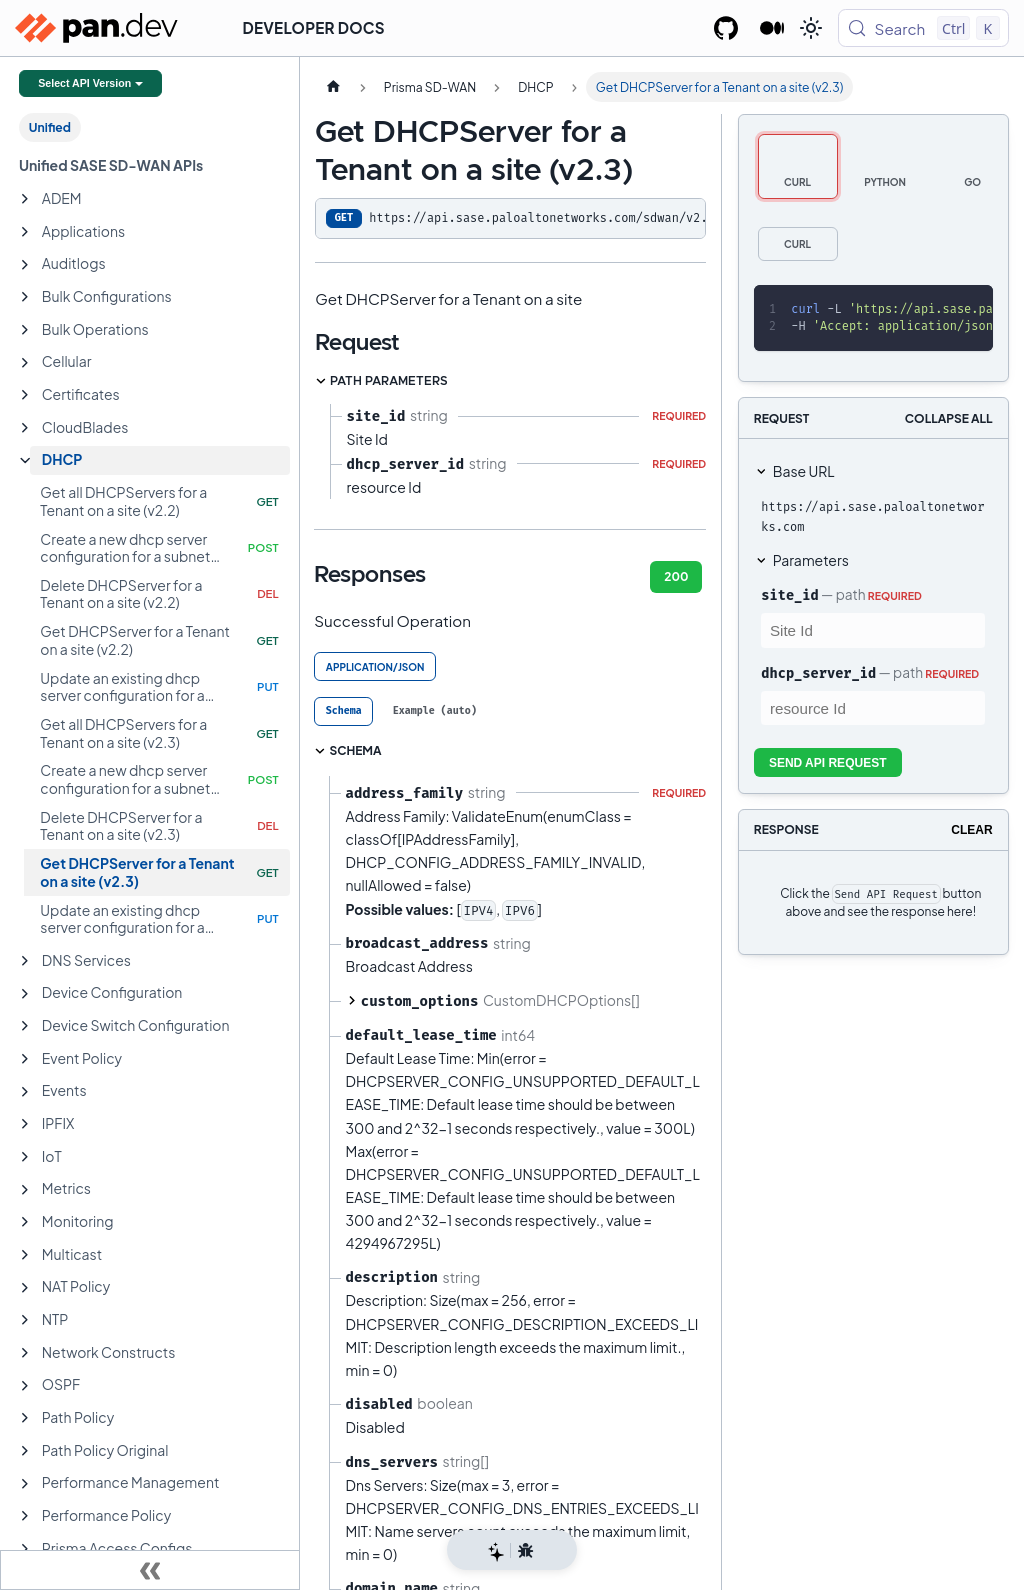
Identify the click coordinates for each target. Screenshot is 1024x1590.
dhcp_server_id (818, 673)
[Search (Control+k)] (923, 28)
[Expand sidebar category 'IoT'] (25, 1157)
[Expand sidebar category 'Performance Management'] (25, 1484)
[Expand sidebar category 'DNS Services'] (25, 961)
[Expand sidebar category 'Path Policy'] (25, 1418)
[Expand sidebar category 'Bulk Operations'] (25, 330)
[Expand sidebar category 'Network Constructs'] (25, 1353)
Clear (971, 830)
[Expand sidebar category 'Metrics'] (25, 1190)
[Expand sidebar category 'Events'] (25, 1092)
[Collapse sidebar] (150, 1570)
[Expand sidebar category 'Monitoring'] (25, 1222)
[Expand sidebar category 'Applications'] (25, 232)
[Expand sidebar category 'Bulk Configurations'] (25, 297)
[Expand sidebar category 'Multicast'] (25, 1255)
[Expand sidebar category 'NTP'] (25, 1320)
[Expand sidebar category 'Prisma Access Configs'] (25, 1549)
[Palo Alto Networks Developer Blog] (772, 28)
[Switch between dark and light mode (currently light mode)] (811, 28)
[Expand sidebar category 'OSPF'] (25, 1386)
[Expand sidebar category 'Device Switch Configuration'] (25, 1026)
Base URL (804, 471)
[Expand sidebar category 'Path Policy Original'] (25, 1451)
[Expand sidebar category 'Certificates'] (25, 395)
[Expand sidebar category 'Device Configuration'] (25, 994)
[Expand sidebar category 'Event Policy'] (25, 1059)
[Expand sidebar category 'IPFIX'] (25, 1124)
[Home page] (333, 87)
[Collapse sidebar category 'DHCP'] (25, 461)
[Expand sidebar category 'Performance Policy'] (25, 1516)
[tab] (343, 711)
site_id (789, 595)
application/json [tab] (375, 667)
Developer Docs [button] (314, 27)
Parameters (811, 560)
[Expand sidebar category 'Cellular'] (25, 363)
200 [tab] (676, 576)
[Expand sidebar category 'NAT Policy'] (25, 1288)
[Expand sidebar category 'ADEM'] (25, 199)
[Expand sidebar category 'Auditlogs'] (25, 265)
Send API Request (828, 763)
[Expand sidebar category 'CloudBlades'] (25, 428)
